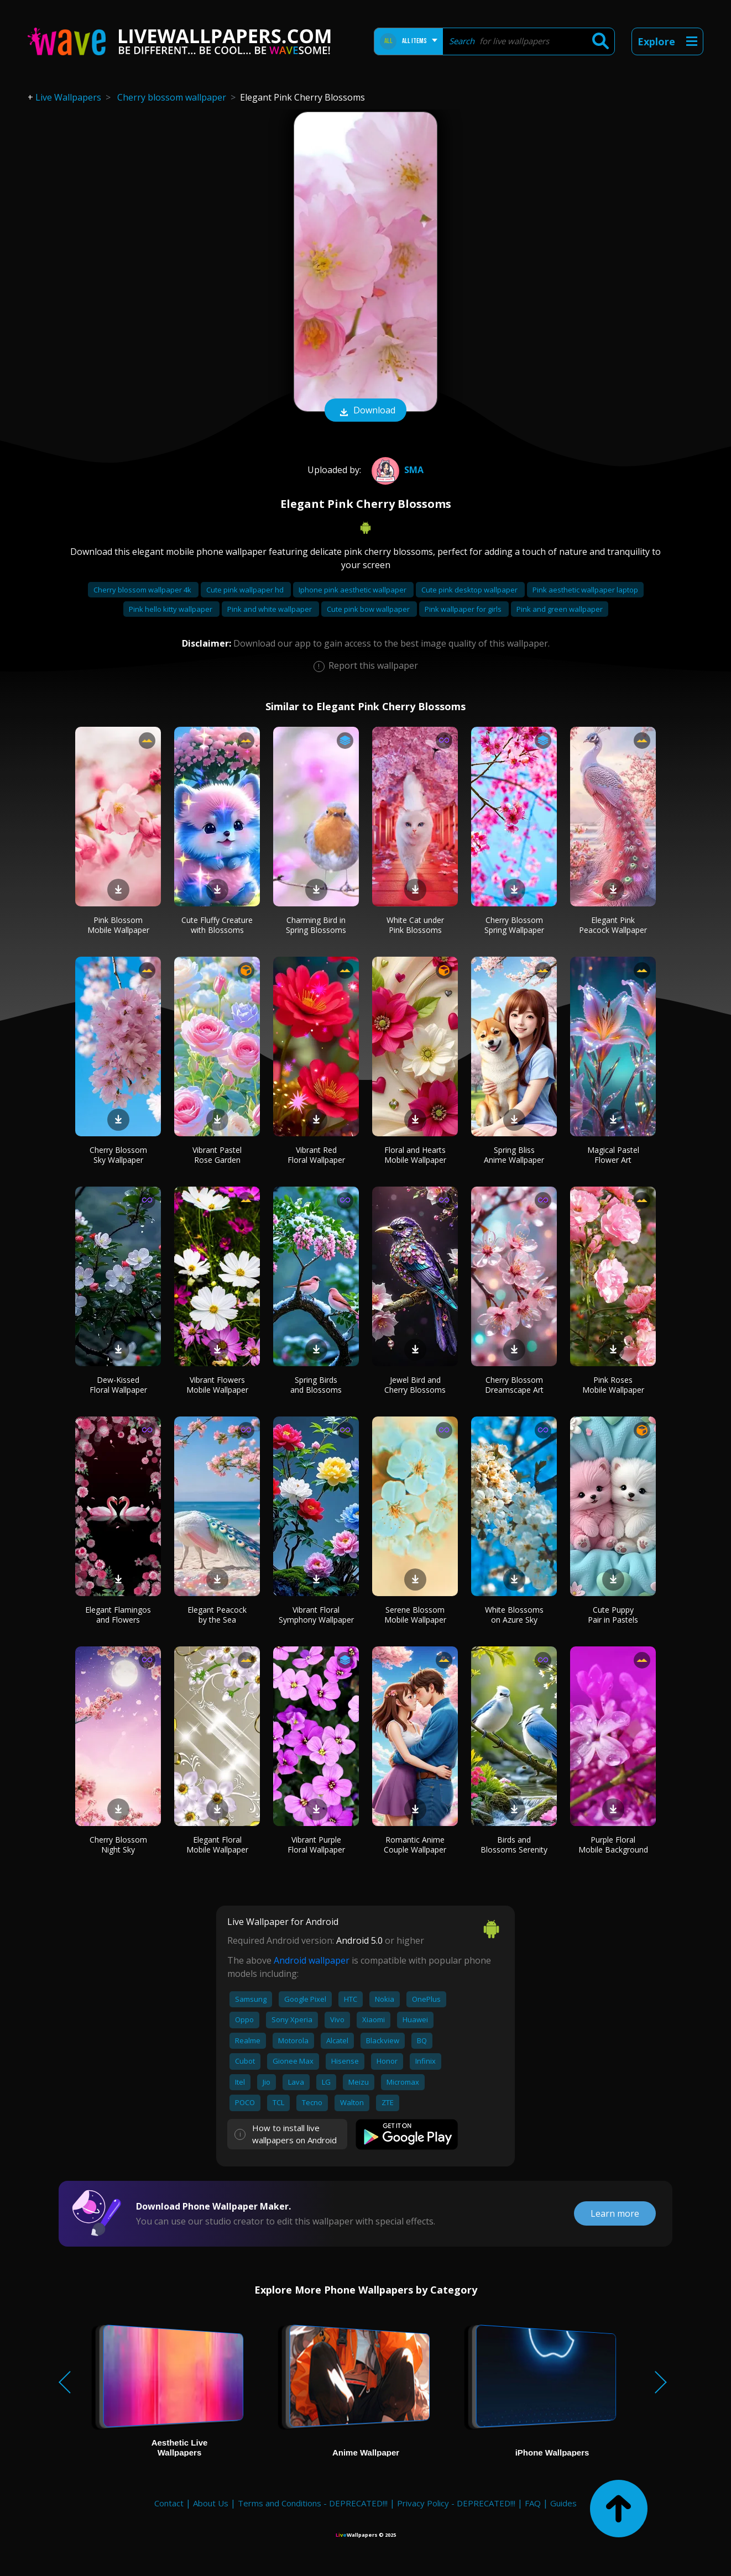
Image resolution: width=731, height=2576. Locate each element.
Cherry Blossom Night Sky (118, 1844)
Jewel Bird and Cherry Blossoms (415, 1384)
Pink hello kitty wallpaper (171, 609)
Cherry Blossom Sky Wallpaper (118, 1155)
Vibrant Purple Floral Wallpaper (316, 1844)
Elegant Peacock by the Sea (217, 1614)
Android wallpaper (311, 1960)
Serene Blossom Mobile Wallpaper (415, 1614)
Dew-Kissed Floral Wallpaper (118, 1384)
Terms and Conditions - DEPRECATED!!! (313, 2503)
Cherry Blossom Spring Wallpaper (514, 925)
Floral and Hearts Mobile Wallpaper (415, 1155)
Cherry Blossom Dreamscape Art (514, 1384)
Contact (169, 2503)
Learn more (615, 2213)
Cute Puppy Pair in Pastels (613, 1614)
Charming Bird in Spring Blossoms (316, 925)
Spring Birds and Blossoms (316, 1384)
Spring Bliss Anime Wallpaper (514, 1155)
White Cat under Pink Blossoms (415, 925)
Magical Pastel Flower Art (613, 1155)
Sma (396, 470)
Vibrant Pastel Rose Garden (217, 1155)
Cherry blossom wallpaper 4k (143, 590)
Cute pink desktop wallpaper (470, 590)
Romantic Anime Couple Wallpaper (415, 1844)
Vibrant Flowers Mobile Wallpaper (217, 1384)
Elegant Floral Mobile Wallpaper (217, 1844)
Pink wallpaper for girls (464, 609)
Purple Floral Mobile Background (613, 1844)
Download (365, 411)
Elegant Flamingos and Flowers (118, 1614)
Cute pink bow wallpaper (369, 609)
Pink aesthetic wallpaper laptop (585, 590)
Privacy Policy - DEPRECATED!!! (456, 2503)
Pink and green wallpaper (559, 609)
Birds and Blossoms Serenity (514, 1844)
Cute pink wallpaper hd (245, 590)
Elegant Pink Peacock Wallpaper (613, 925)
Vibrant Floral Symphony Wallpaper (316, 1614)
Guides (563, 2503)
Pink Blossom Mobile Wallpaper (118, 925)
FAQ (533, 2503)
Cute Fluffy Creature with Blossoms (217, 925)
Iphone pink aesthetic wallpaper (353, 590)
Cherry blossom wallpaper (171, 97)
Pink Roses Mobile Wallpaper (613, 1384)
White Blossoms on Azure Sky (514, 1614)
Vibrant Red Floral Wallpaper (316, 1155)
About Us (210, 2503)
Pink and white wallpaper (270, 609)
